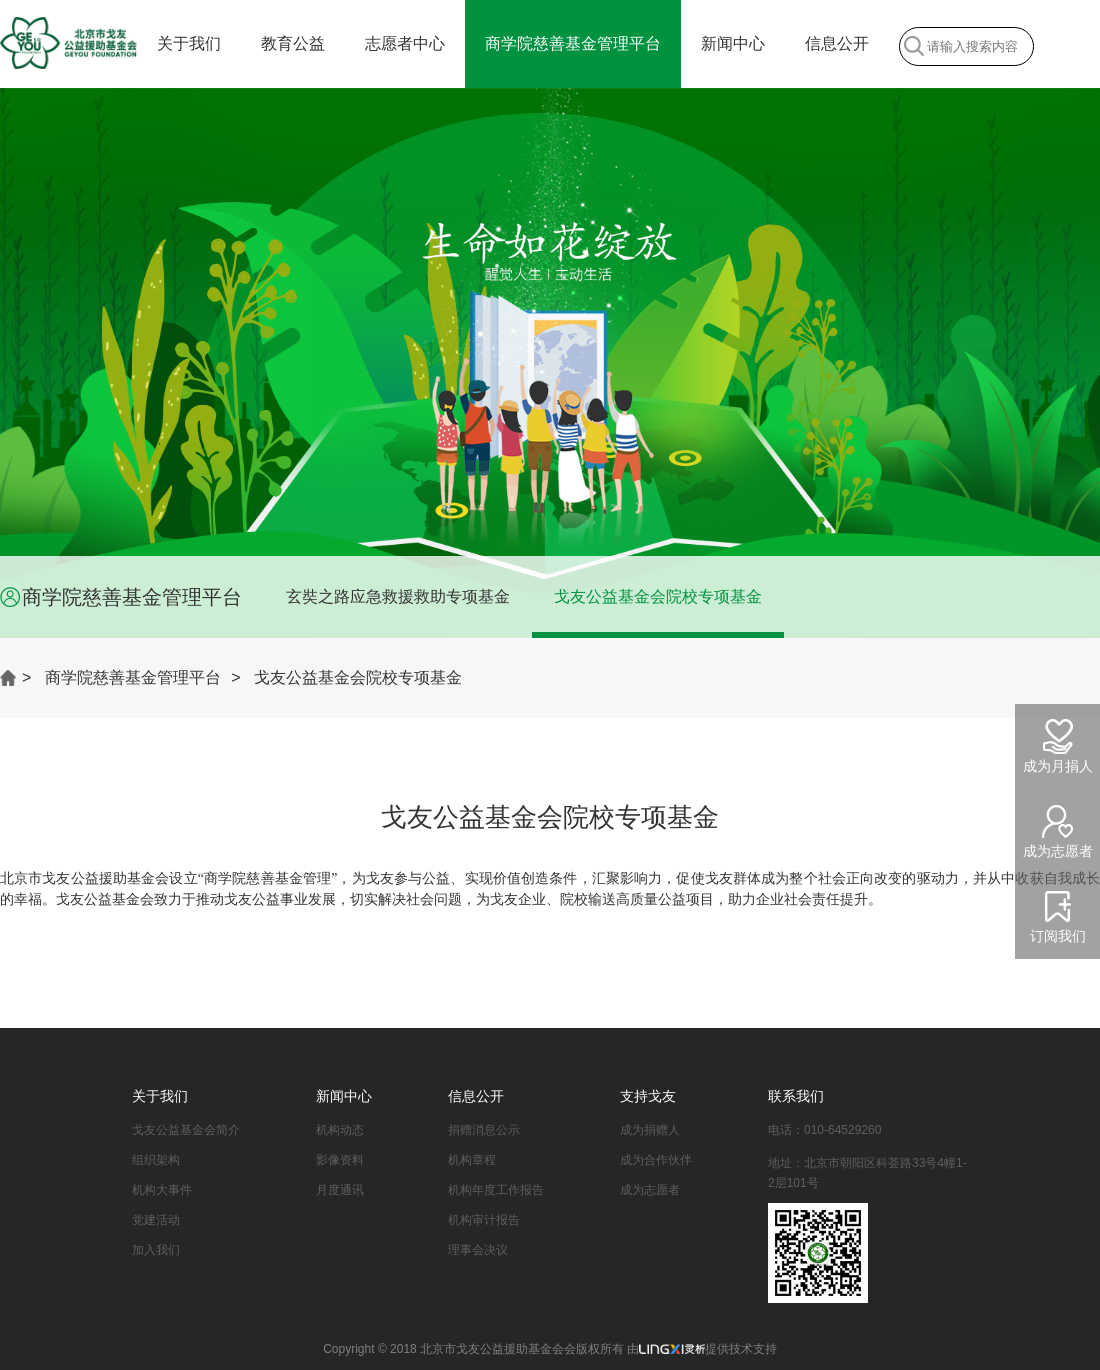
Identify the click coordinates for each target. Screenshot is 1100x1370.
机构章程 (472, 1160)
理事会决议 (478, 1250)
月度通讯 (340, 1190)
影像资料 (340, 1160)
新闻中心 (733, 43)
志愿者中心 (405, 43)
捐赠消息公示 (484, 1130)
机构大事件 (162, 1190)
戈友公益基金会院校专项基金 (658, 596)
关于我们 (189, 43)
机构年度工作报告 (496, 1190)
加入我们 (156, 1250)
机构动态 (340, 1130)
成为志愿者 (650, 1190)
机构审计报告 (484, 1220)
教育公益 (293, 43)
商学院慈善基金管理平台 (573, 43)
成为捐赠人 (650, 1130)
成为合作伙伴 (656, 1160)
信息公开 (837, 43)
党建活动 (156, 1220)
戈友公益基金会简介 (186, 1130)
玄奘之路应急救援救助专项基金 (398, 596)
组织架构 (156, 1160)
